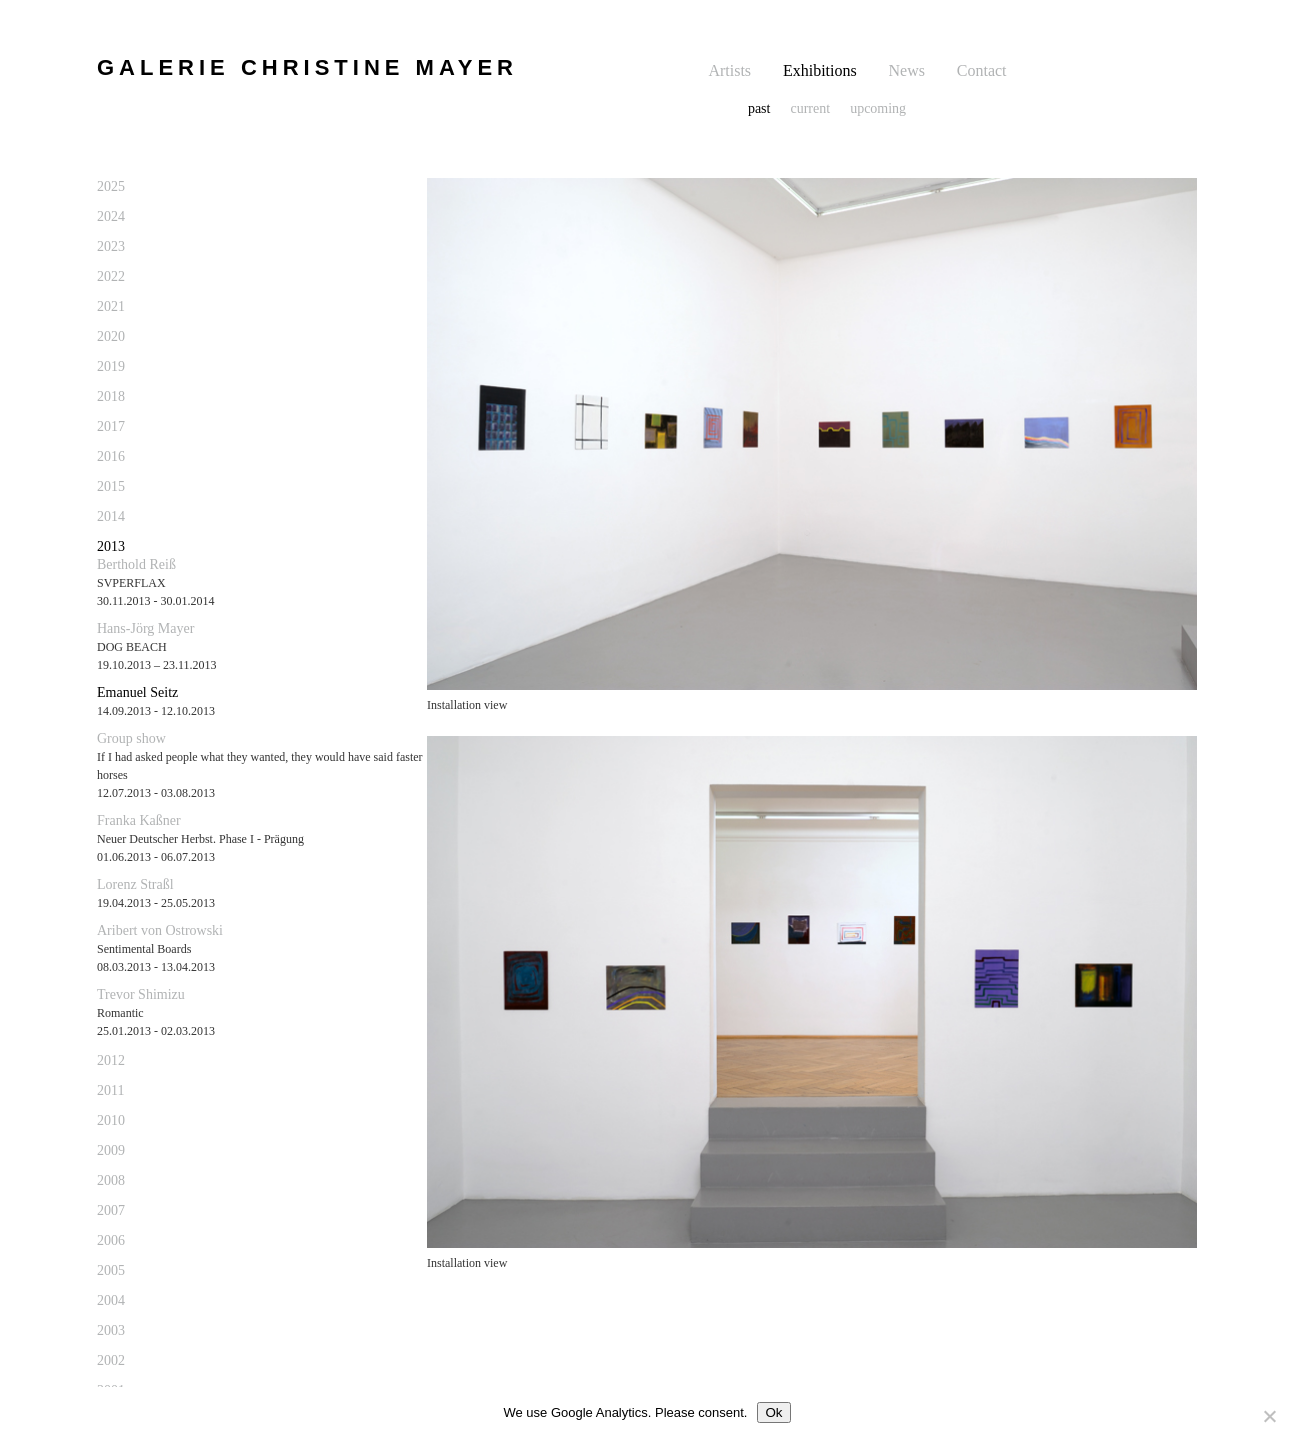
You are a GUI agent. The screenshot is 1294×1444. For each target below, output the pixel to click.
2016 (111, 456)
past (759, 108)
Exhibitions (820, 70)
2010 (111, 1120)
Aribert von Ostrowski (160, 930)
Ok (773, 1412)
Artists (729, 70)
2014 (111, 516)
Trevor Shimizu (141, 994)
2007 (111, 1210)
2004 (111, 1300)
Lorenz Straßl (135, 884)
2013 (111, 546)
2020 (111, 336)
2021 (111, 306)
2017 (111, 426)
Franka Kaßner (139, 820)
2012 (111, 1060)
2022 (111, 276)
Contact (982, 70)
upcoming (878, 108)
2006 (111, 1240)
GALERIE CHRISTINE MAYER (307, 67)
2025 (111, 186)
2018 (111, 396)
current (810, 108)
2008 (111, 1180)
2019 (111, 366)
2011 (110, 1090)
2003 (111, 1330)
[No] (1269, 1416)
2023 (111, 246)
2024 (111, 216)
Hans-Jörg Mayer (145, 628)
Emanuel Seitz (137, 692)
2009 (111, 1150)
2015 (111, 486)
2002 (111, 1360)
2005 (111, 1270)
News (907, 70)
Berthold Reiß (136, 564)
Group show (131, 738)
